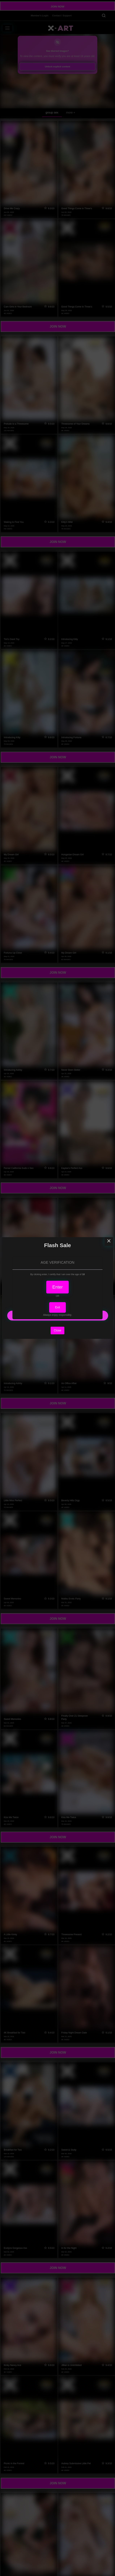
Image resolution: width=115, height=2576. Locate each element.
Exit (57, 1307)
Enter (57, 1287)
